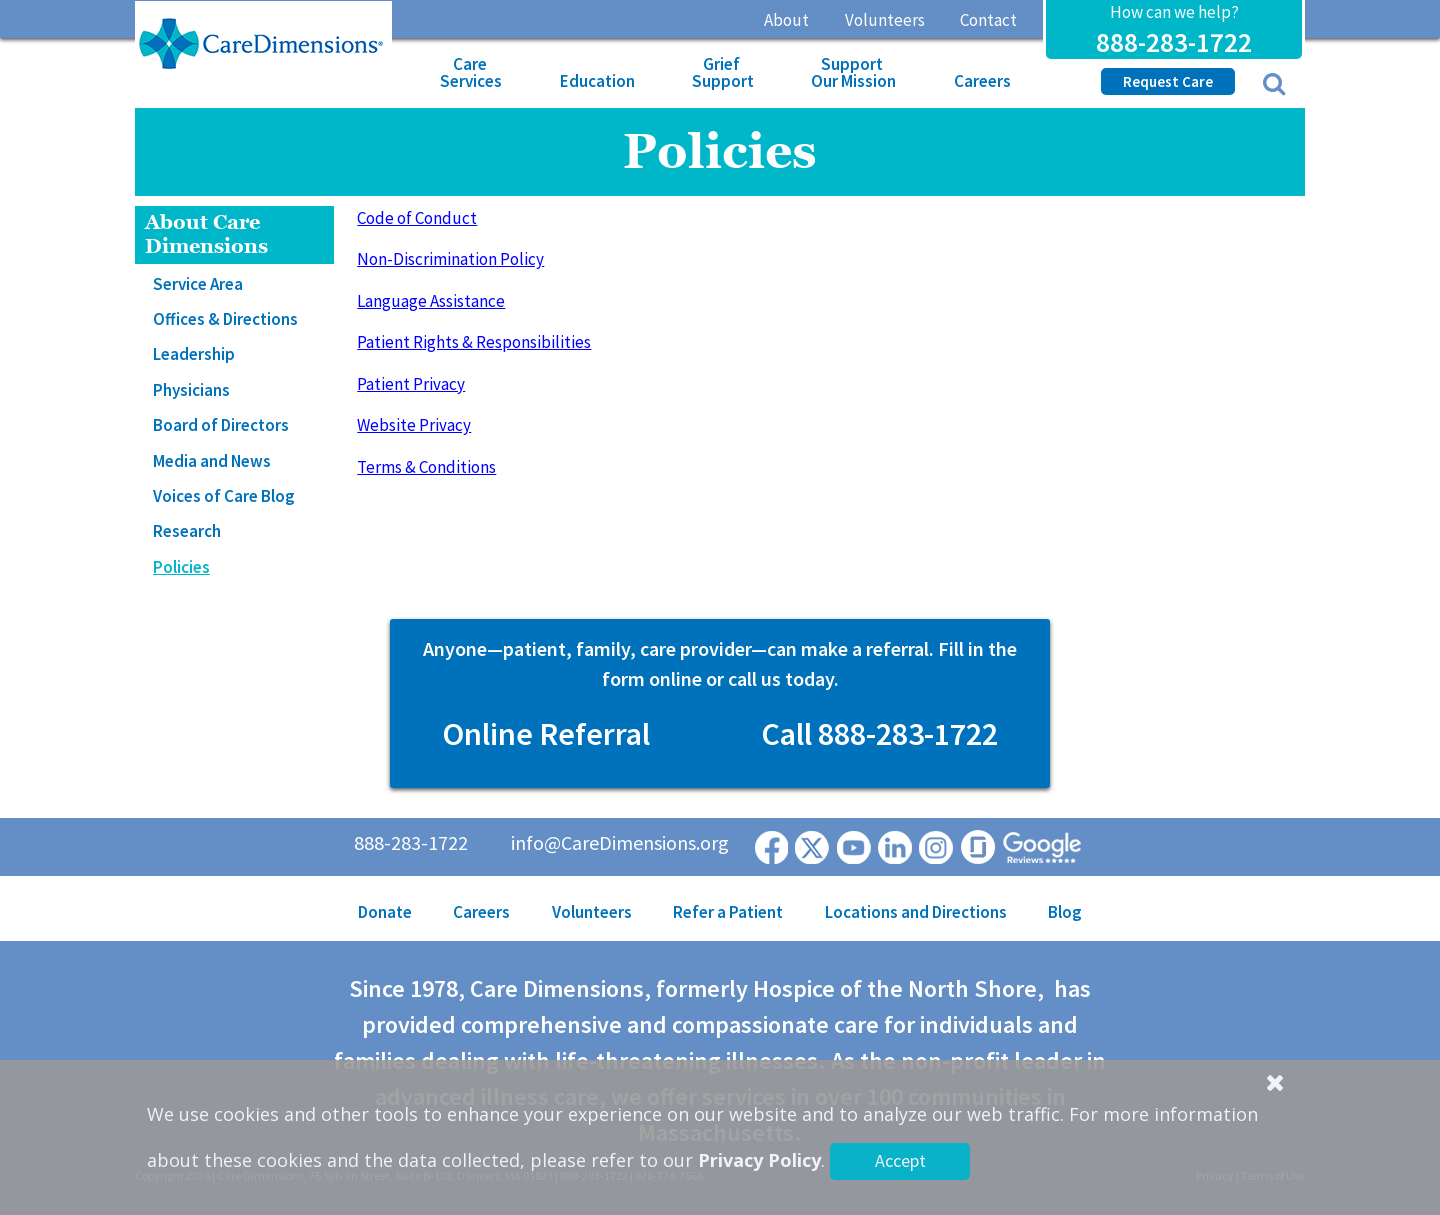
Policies (181, 567)
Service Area (198, 284)
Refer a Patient (728, 912)
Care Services (471, 72)
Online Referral (546, 734)
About (786, 20)
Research (187, 531)
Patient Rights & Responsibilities (474, 342)
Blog (1065, 912)
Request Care (1168, 81)
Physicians (191, 390)
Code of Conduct (417, 218)
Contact (988, 20)
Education (597, 81)
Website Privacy (414, 425)
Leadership (194, 354)
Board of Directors (221, 425)
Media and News (212, 461)
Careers (982, 81)
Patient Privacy (411, 384)
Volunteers (885, 20)
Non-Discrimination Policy (450, 259)
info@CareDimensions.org (620, 842)
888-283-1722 (1174, 42)
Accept (900, 1160)
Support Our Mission (853, 72)
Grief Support (723, 72)
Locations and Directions (916, 912)
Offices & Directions (225, 319)
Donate (385, 912)
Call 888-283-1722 (879, 734)
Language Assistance (431, 301)
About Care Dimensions (206, 234)
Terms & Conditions (426, 467)
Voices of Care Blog (224, 496)
